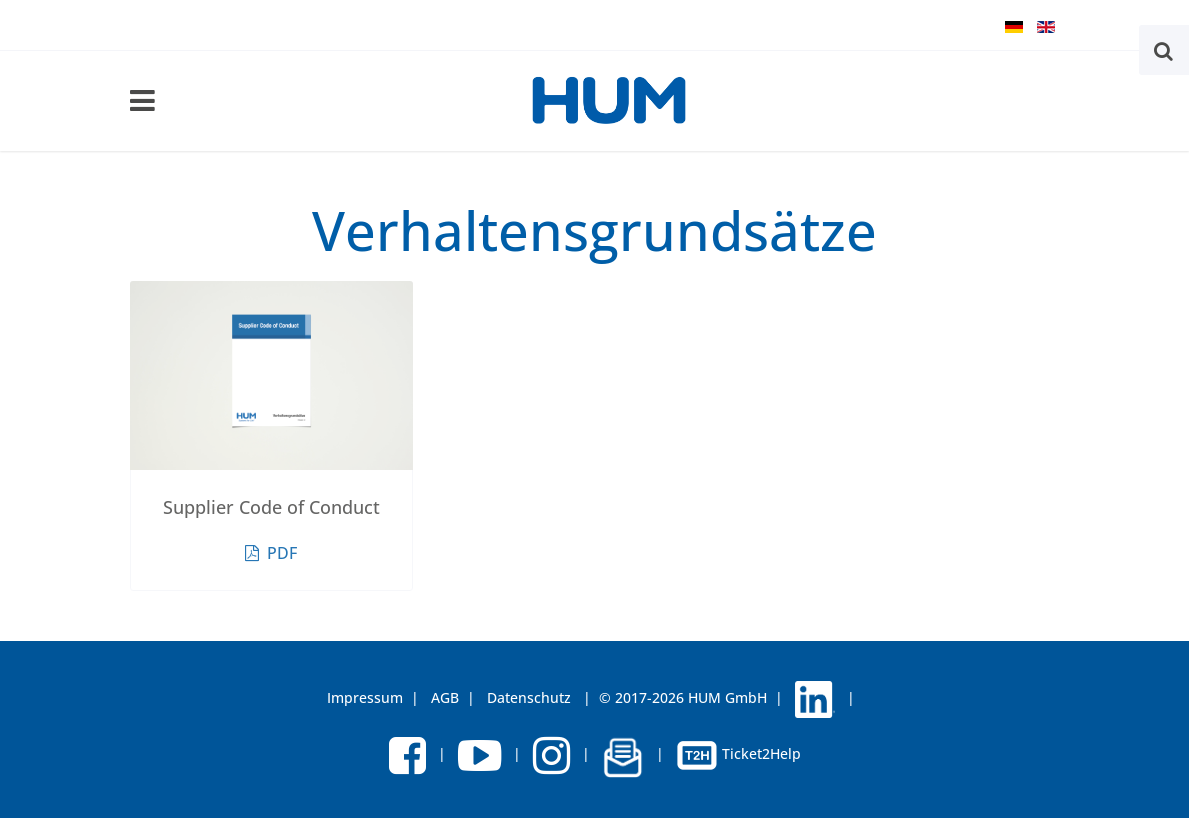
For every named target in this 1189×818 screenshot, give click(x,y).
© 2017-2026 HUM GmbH (683, 697)
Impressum (365, 697)
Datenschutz (529, 697)
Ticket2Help (738, 753)
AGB (445, 697)
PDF (271, 553)
